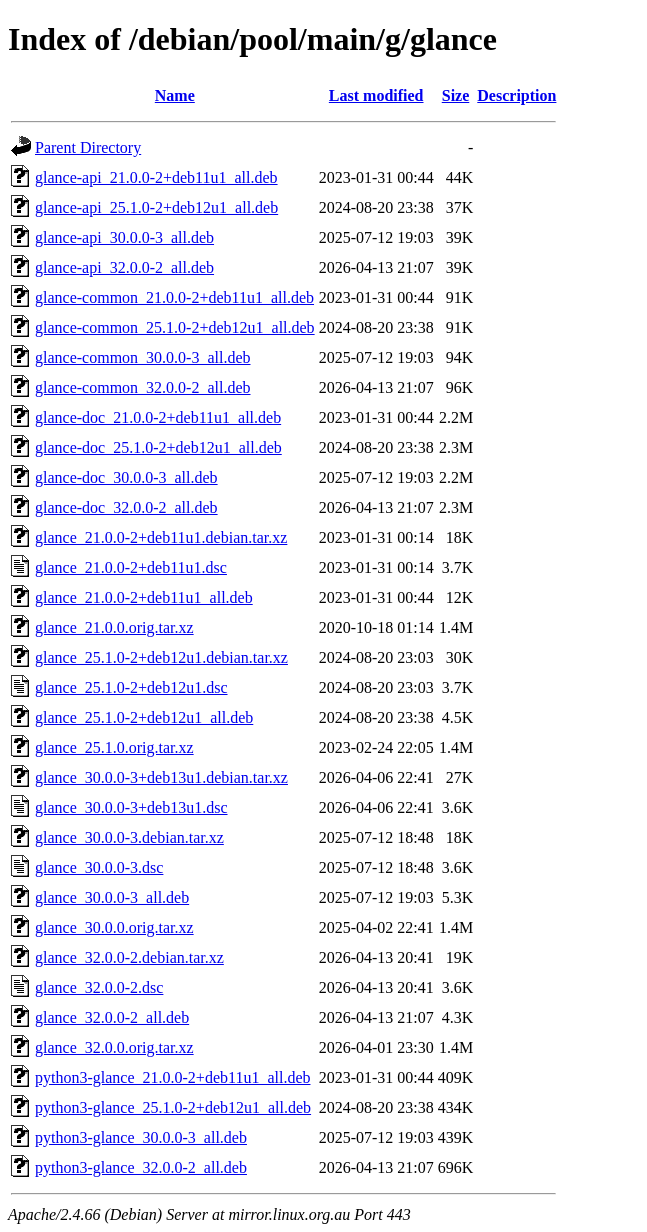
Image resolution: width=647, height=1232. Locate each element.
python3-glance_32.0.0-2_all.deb (141, 1167)
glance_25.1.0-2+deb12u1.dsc (131, 687)
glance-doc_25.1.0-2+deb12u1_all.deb (158, 447)
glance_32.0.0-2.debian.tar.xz (129, 957)
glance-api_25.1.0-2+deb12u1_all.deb (156, 207)
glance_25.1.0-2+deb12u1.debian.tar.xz (161, 657)
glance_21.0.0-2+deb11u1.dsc (131, 567)
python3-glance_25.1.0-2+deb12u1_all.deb (173, 1107)
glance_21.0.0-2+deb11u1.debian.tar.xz (161, 537)
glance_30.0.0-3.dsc (99, 867)
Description (516, 95)
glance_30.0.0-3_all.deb (112, 897)
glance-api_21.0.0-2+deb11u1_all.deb (156, 177)
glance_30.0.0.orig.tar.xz (114, 927)
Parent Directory (88, 147)
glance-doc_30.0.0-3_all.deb (126, 477)
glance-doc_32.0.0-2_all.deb (126, 507)
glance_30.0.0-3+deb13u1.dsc (131, 807)
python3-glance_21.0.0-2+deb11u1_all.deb (172, 1077)
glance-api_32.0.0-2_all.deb (124, 267)
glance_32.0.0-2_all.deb (112, 1017)
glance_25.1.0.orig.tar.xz (114, 747)
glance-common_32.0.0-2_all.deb (143, 387)
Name (175, 95)
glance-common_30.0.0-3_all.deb (143, 357)
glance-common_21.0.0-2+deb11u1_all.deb (174, 297)
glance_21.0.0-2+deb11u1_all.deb (144, 597)
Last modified (376, 95)
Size (456, 95)
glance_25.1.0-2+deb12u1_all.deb (144, 717)
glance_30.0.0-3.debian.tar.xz (129, 837)
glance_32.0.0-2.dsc (99, 987)
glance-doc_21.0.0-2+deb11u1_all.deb (158, 417)
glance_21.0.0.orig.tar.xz (114, 627)
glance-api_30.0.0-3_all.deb (124, 237)
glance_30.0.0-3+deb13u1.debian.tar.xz (161, 777)
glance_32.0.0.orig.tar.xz (114, 1047)
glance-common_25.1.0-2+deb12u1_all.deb (175, 327)
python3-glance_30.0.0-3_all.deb (141, 1137)
